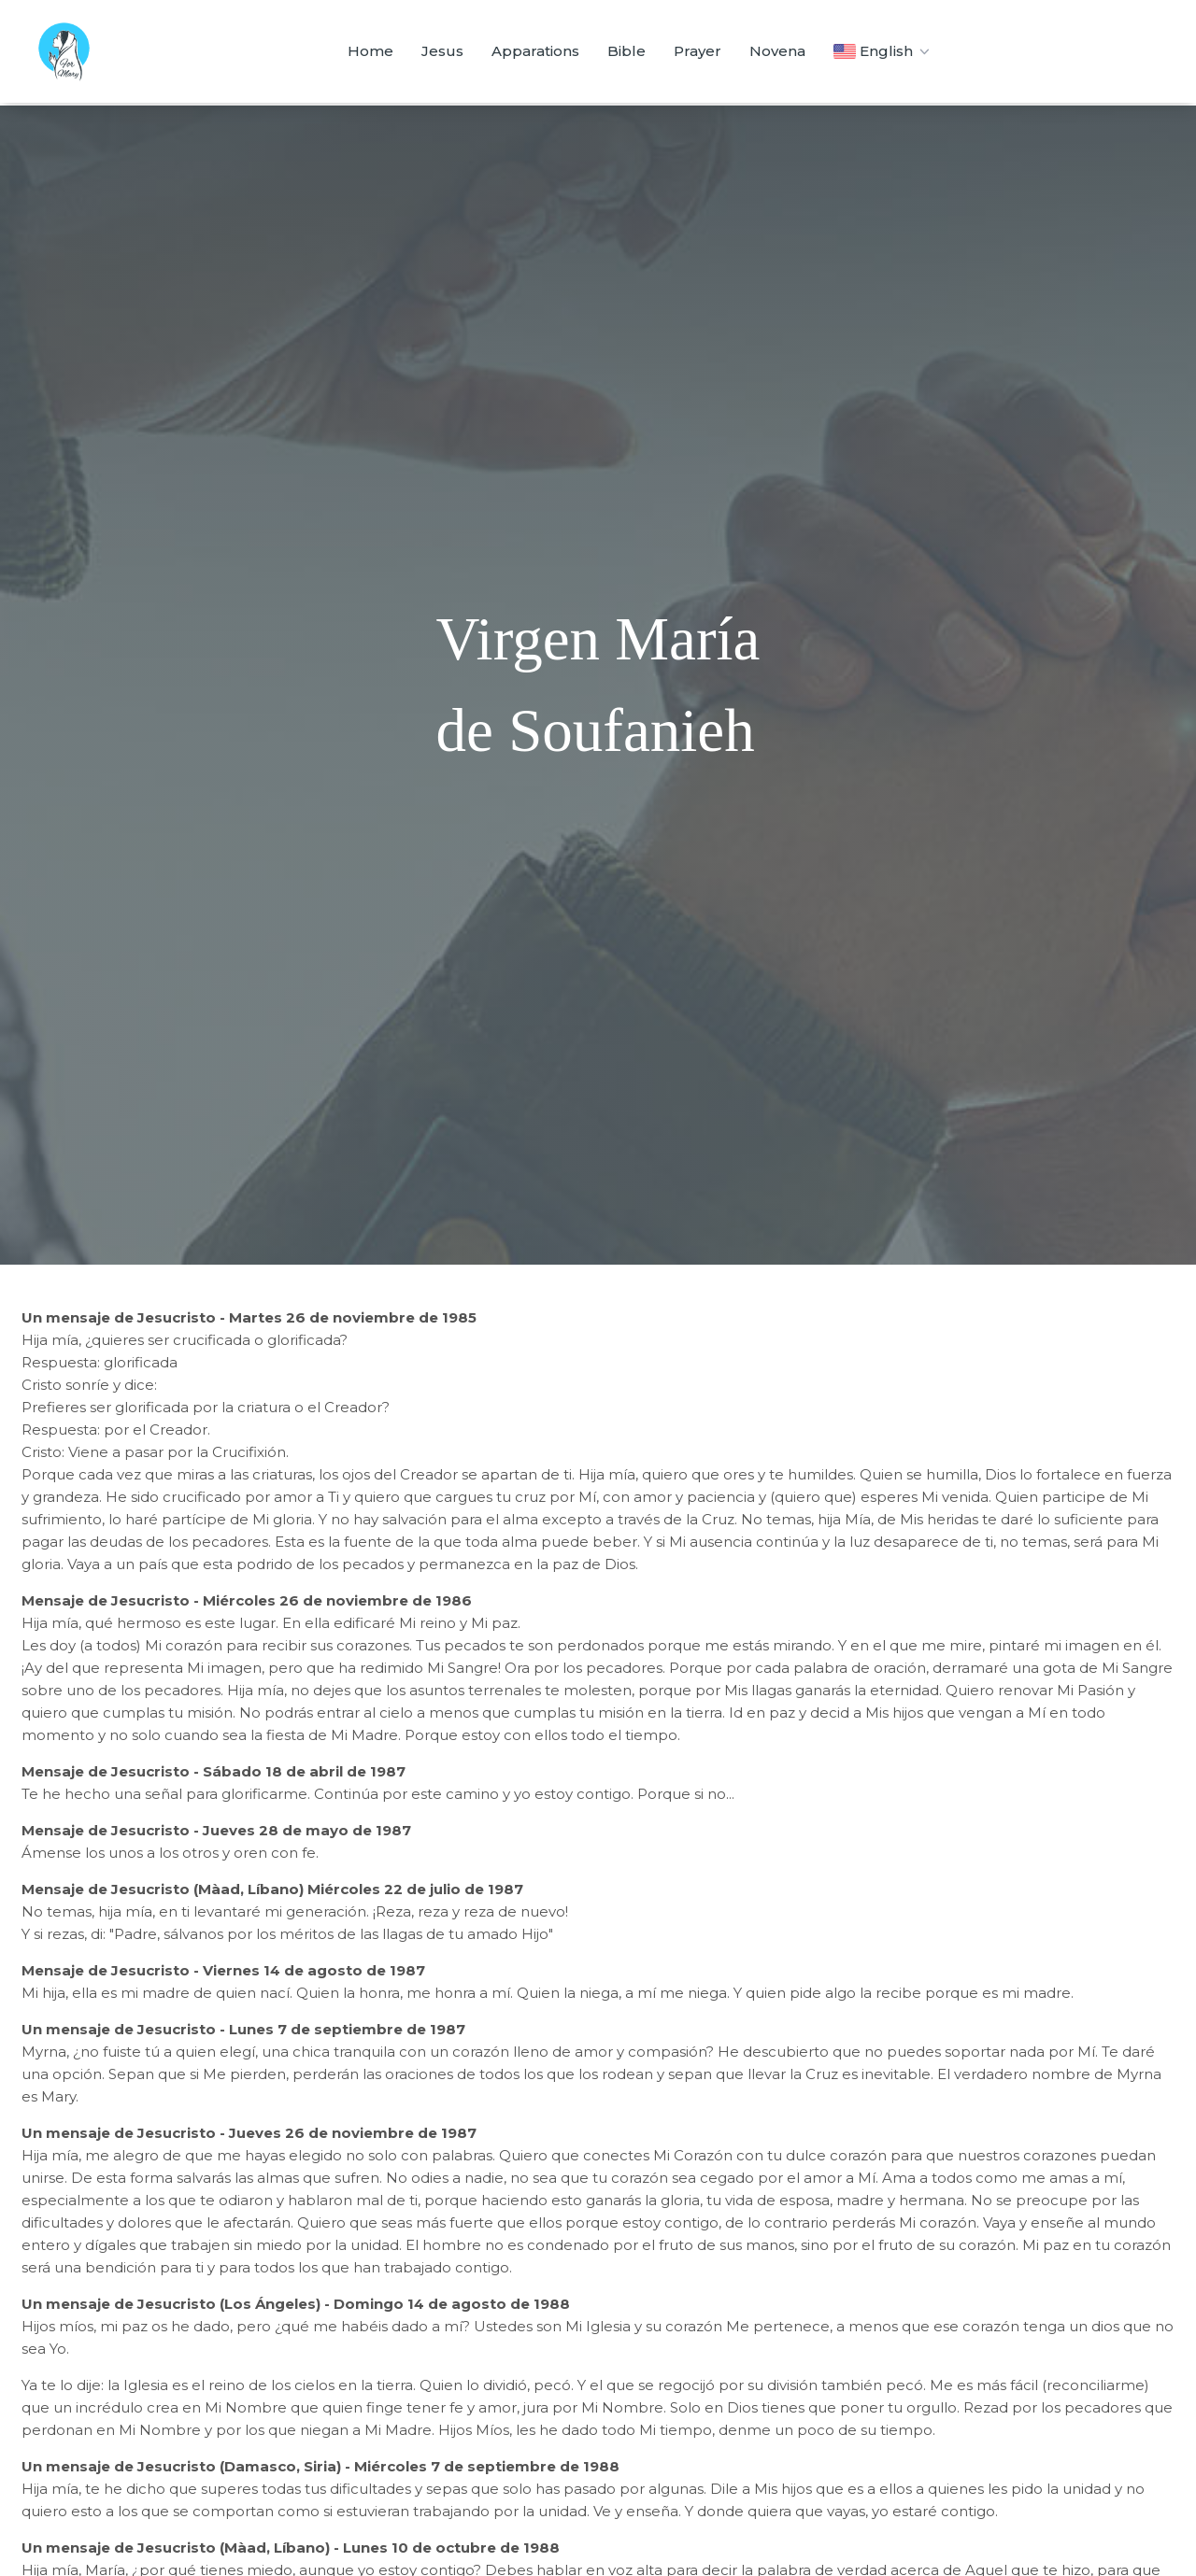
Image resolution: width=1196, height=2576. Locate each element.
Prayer (697, 51)
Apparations (535, 51)
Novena (777, 51)
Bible (626, 51)
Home (370, 51)
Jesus (442, 51)
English (883, 51)
